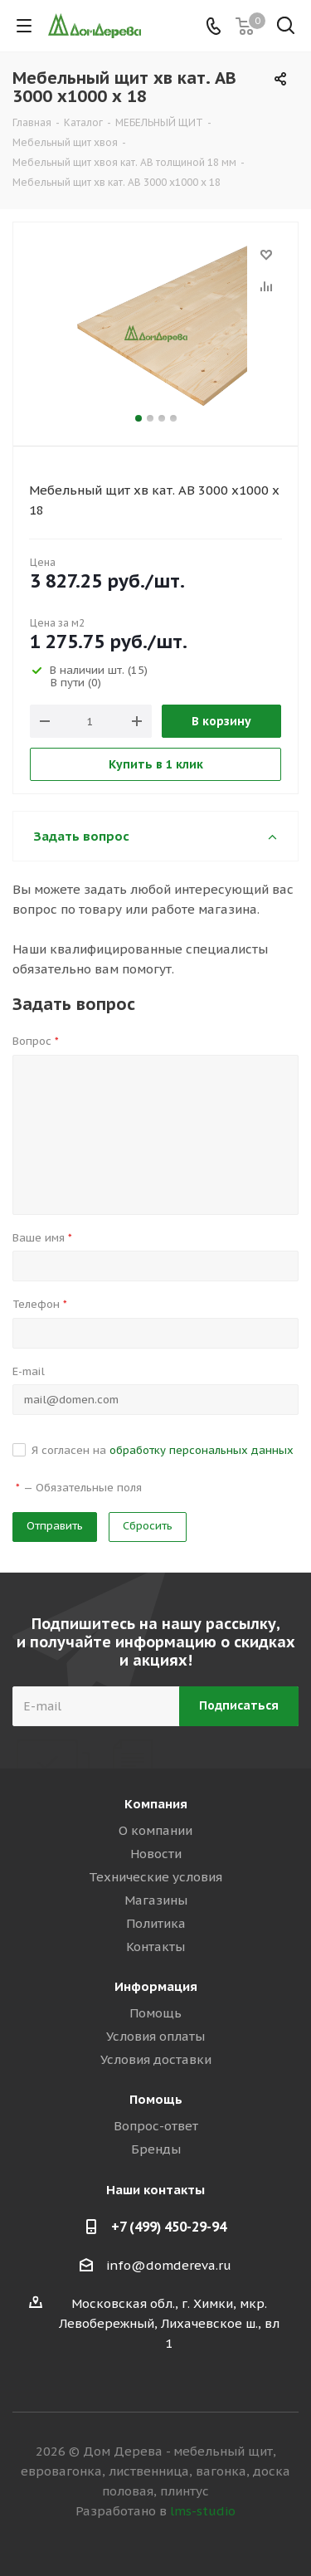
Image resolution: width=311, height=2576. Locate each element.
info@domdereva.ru (168, 2265)
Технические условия (155, 1877)
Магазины (155, 1900)
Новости (156, 1853)
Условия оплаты (155, 2036)
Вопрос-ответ (156, 2126)
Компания (155, 1804)
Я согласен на (163, 1450)
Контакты (155, 1946)
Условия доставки (155, 2059)
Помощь (155, 2013)
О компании (155, 1830)
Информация (155, 1986)
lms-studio (203, 2511)
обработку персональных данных (201, 1450)
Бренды (156, 2149)
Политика (156, 1923)
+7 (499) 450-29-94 (168, 2226)
